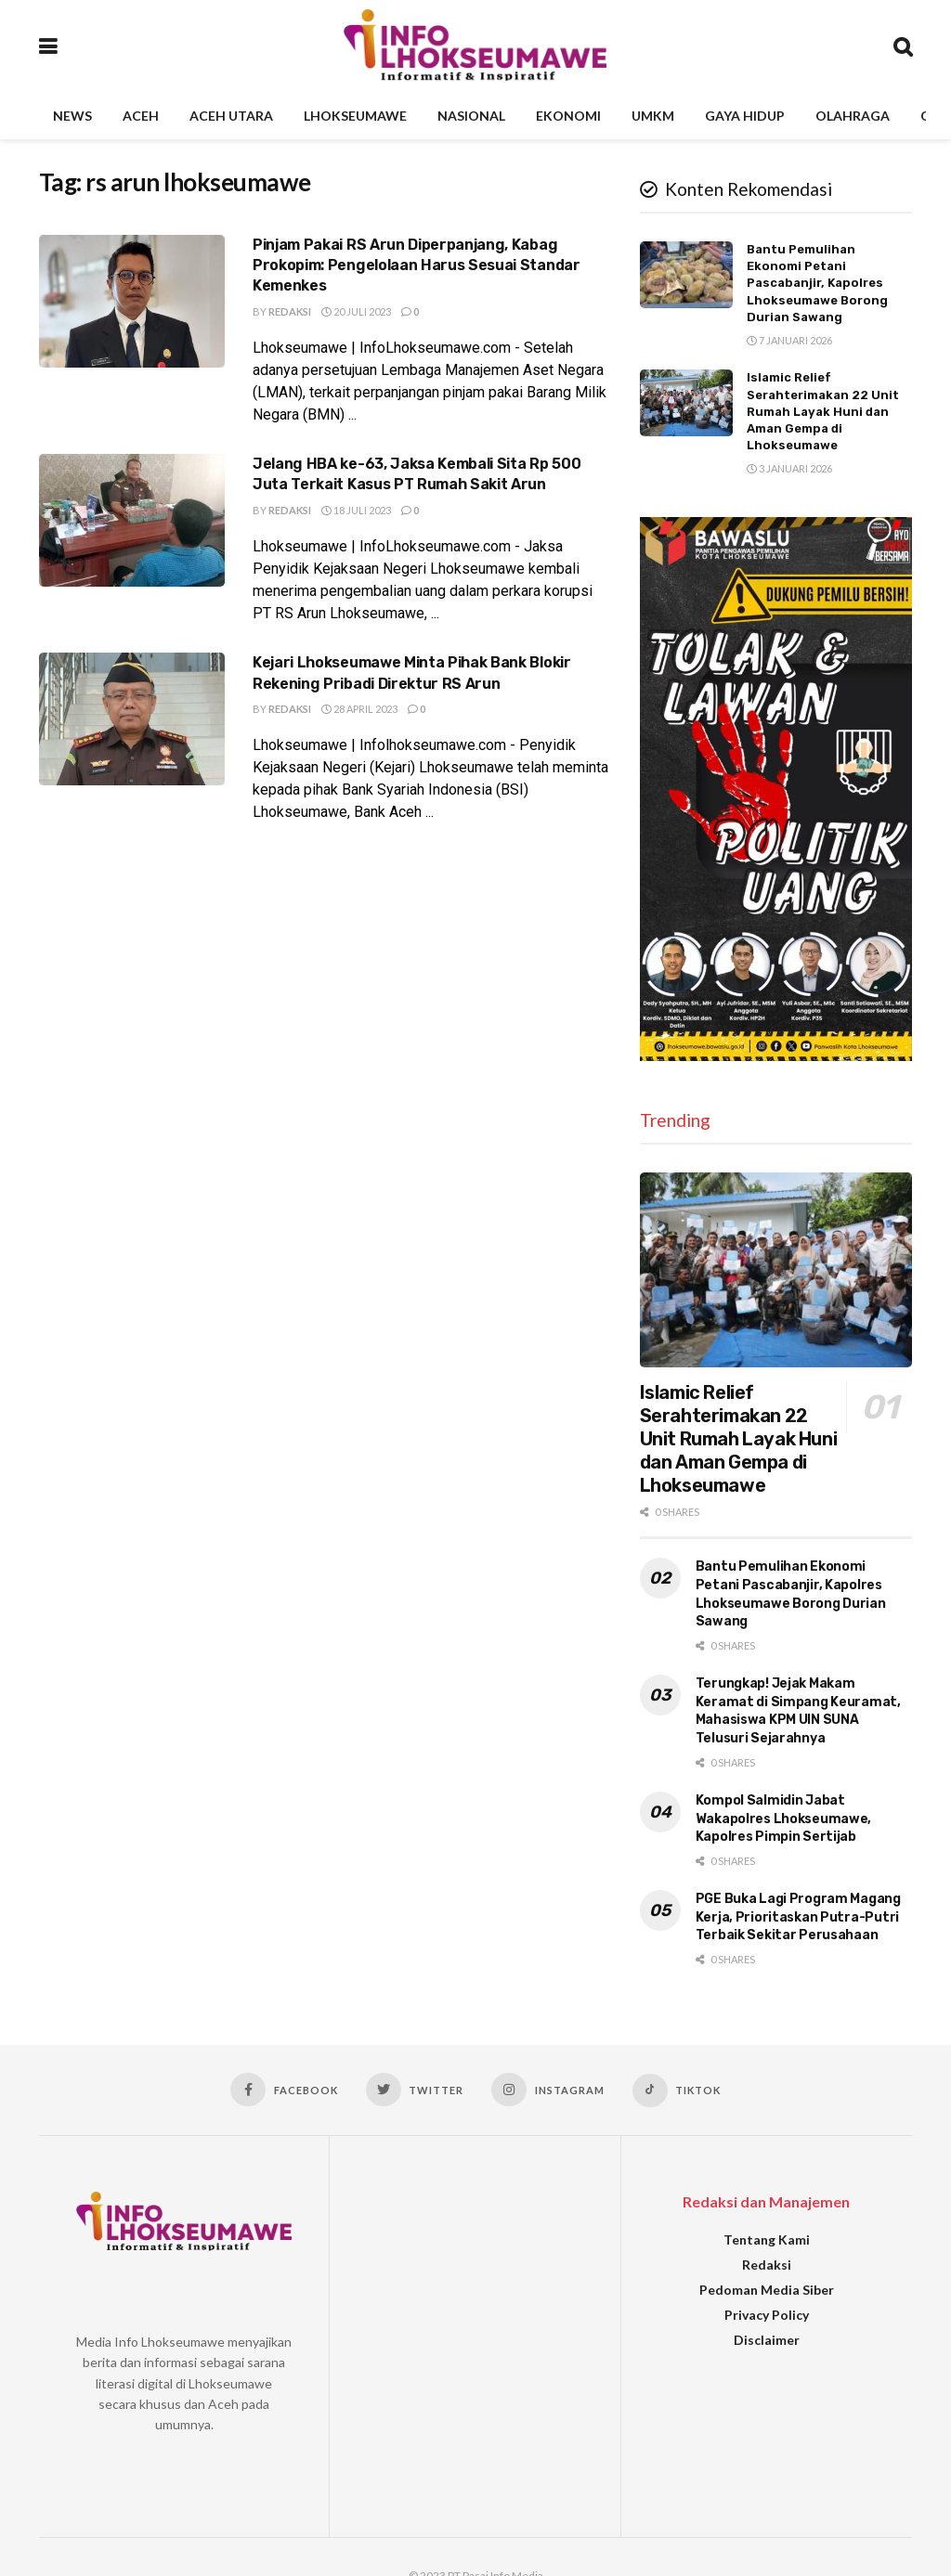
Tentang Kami (766, 2239)
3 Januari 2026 (789, 468)
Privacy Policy (766, 2315)
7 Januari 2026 (789, 340)
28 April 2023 (359, 709)
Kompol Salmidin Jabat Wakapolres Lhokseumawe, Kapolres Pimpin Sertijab (784, 1819)
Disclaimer (767, 2340)
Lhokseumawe (355, 115)
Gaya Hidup (745, 115)
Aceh (141, 115)
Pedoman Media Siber (766, 2290)
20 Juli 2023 (356, 311)
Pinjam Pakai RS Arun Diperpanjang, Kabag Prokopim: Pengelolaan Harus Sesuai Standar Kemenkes (416, 265)
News (72, 115)
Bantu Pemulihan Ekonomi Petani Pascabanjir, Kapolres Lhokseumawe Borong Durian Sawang (817, 283)
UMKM (653, 115)
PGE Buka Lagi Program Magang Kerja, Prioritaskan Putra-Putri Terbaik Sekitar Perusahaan (798, 1917)
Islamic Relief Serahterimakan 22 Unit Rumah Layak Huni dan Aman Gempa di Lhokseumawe (823, 411)
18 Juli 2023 (356, 510)
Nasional (471, 115)
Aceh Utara (231, 115)
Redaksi (289, 311)
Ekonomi (568, 115)
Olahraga (852, 115)
